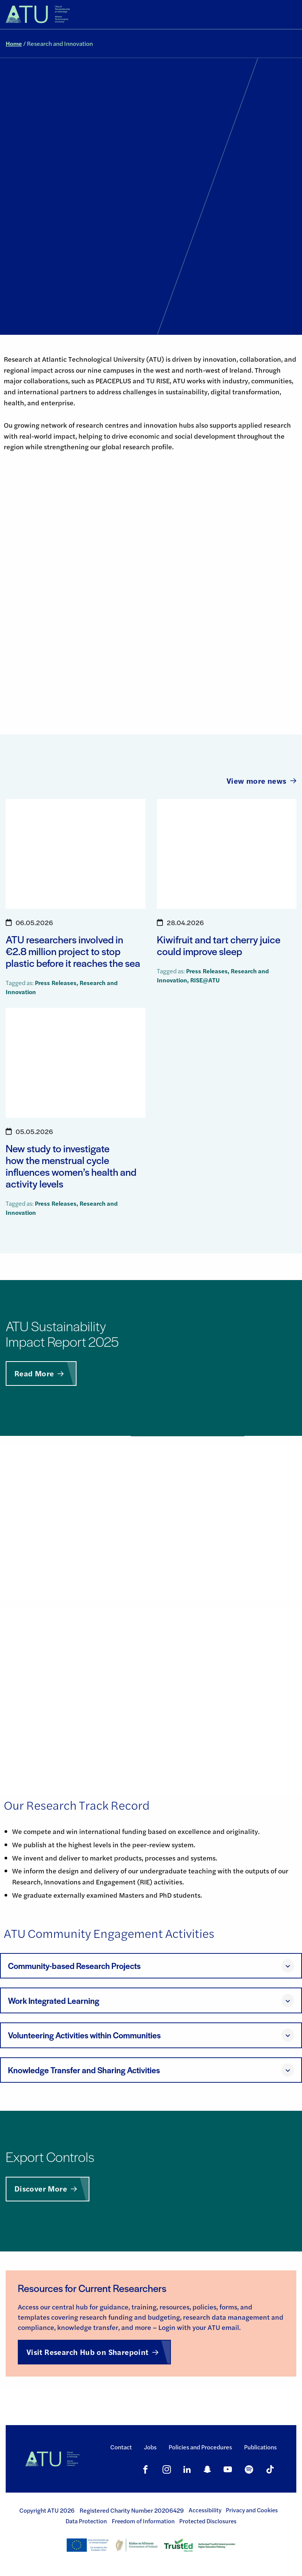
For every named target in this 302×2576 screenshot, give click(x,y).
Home (14, 43)
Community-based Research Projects (74, 1965)
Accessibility (205, 2510)
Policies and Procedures (200, 2447)
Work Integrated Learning (53, 2000)
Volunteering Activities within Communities (84, 2035)
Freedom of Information (143, 2521)
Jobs (150, 2447)
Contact (121, 2447)
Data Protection (86, 2521)
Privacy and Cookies (252, 2510)
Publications (260, 2447)
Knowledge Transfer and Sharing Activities (84, 2070)
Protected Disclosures (207, 2521)
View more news (261, 780)
